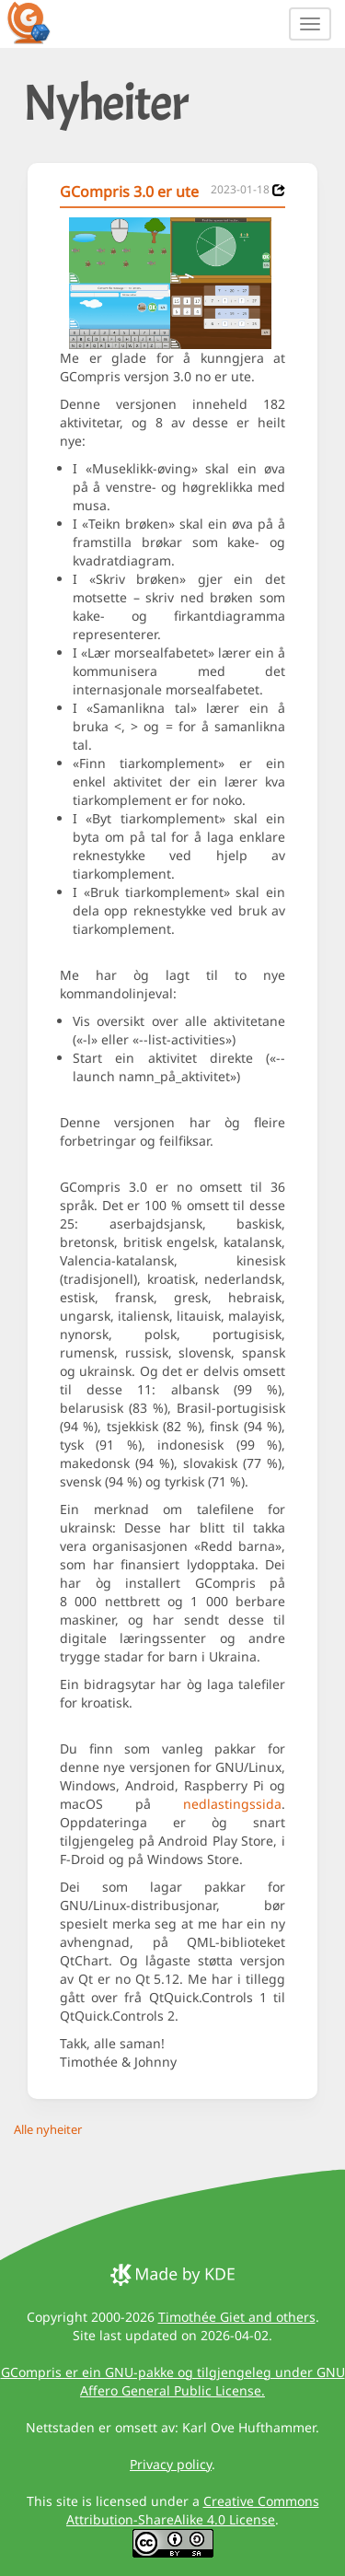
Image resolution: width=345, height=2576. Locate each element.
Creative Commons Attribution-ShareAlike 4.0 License (192, 2510)
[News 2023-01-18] (278, 190)
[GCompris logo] (39, 22)
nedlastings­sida (232, 1804)
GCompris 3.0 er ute (129, 191)
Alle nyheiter (48, 2129)
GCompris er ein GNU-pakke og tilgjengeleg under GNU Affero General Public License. (173, 2381)
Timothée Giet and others (237, 2316)
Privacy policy (171, 2464)
